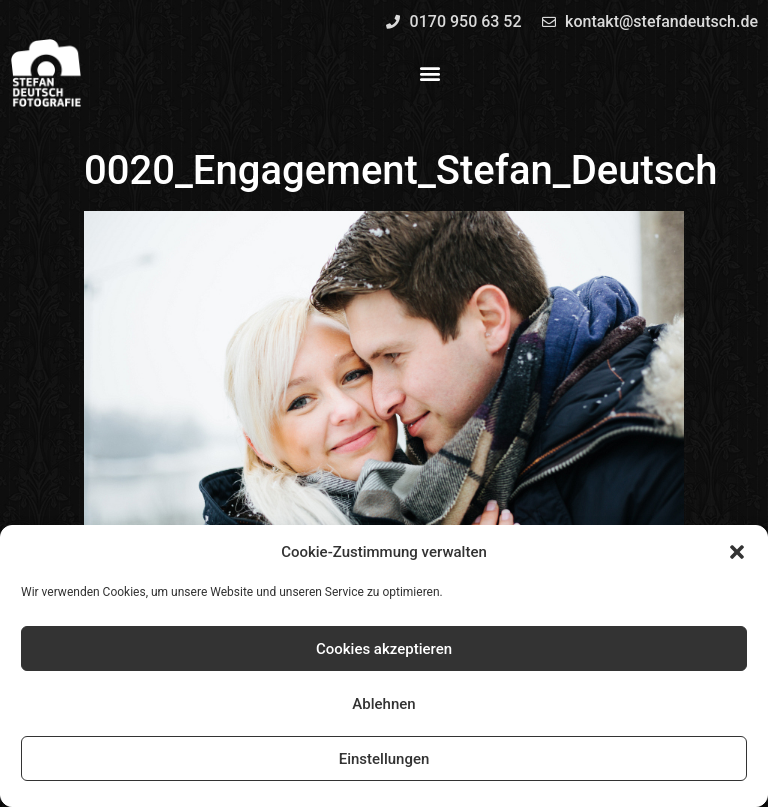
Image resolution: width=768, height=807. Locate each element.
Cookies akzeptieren (384, 649)
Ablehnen (383, 704)
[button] (737, 552)
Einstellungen (384, 759)
